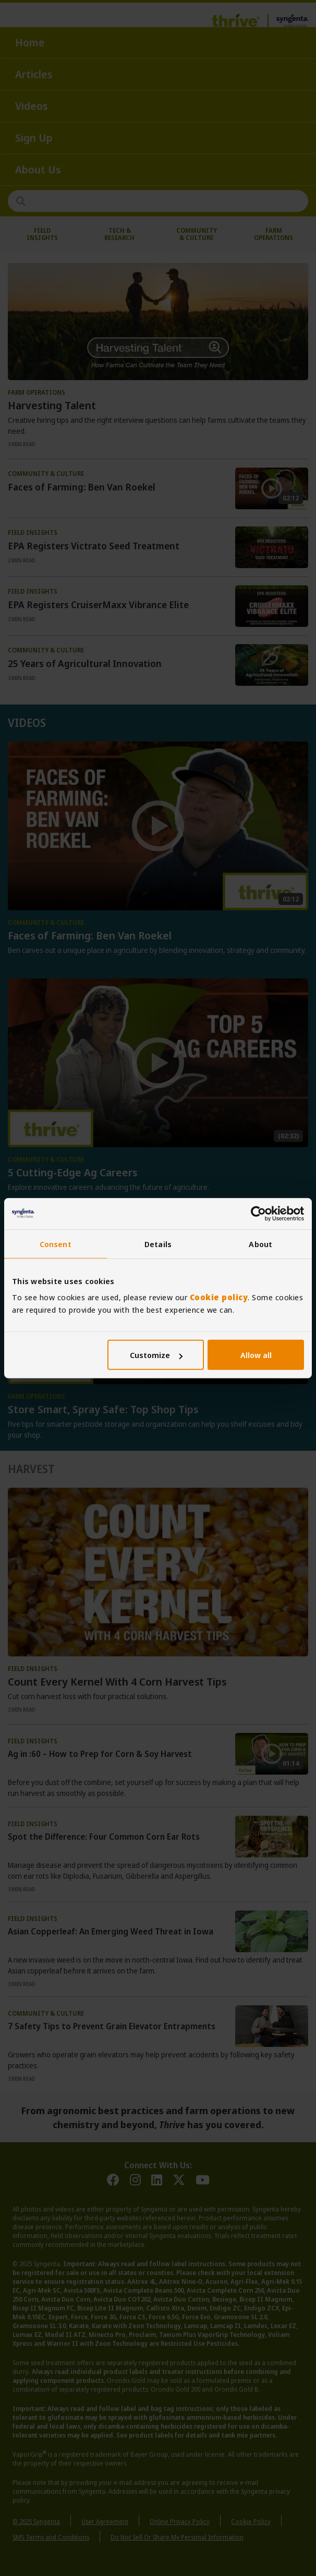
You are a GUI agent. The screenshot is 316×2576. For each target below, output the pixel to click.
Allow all (256, 1355)
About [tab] (260, 1243)
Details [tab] (158, 1243)
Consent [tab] (55, 1243)
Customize (156, 1355)
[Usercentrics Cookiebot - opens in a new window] (258, 1213)
